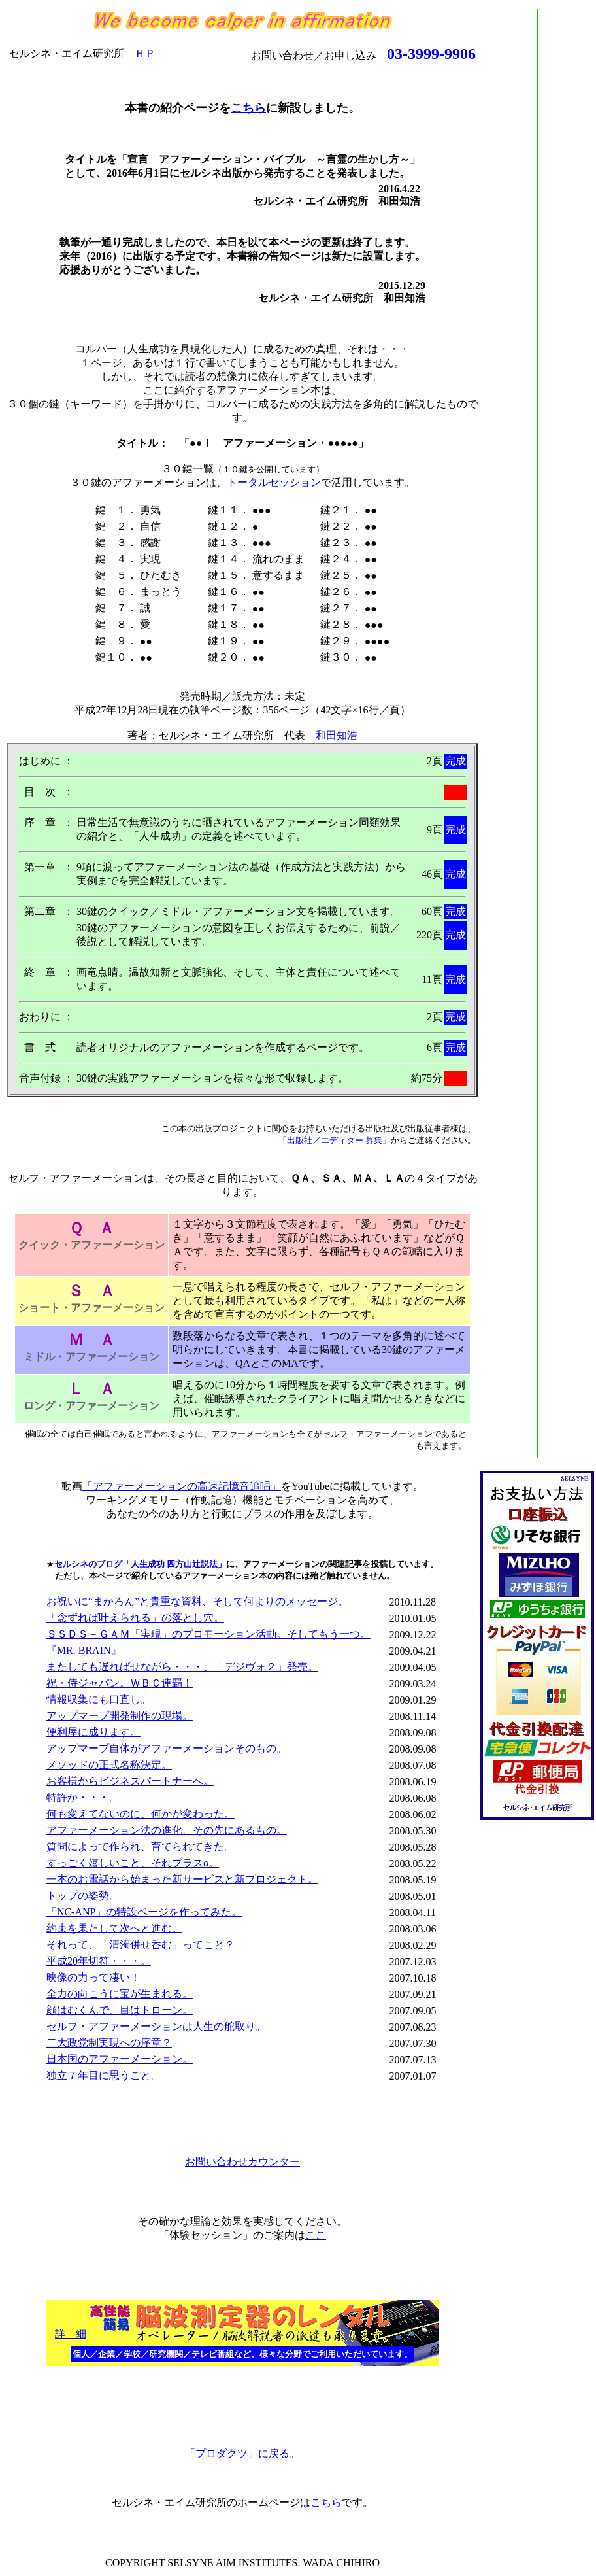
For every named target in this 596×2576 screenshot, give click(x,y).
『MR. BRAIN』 (84, 1650)
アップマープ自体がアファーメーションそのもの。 (166, 1748)
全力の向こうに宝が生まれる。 (119, 1993)
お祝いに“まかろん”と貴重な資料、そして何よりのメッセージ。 (197, 1601)
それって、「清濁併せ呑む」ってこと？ (140, 1944)
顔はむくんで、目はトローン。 (119, 2010)
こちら (248, 107)
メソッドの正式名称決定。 (109, 1764)
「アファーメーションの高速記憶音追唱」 (181, 1486)
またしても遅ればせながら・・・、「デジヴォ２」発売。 (182, 1666)
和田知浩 (336, 735)
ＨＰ (145, 53)
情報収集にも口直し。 (98, 1699)
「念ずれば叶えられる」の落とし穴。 (135, 1617)
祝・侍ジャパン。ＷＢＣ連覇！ (119, 1683)
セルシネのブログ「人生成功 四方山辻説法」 (140, 1564)
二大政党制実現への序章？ (109, 2042)
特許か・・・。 (83, 1797)
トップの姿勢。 (83, 1895)
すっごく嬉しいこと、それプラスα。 (132, 1862)
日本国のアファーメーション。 (119, 2059)
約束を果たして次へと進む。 (114, 1928)
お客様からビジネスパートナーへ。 (130, 1781)
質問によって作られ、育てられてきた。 (140, 1846)
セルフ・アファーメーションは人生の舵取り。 (156, 2026)
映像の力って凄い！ (93, 1977)
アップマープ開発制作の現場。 (119, 1715)
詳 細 (70, 2333)
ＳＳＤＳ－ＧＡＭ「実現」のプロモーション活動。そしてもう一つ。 (208, 1634)
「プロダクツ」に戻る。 (242, 2453)
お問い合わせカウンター (242, 2161)
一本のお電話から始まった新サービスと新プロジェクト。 (182, 1879)
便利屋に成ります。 (93, 1732)
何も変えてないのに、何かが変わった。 (140, 1813)
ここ (315, 2235)
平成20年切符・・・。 (98, 1960)
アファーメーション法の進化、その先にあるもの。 (166, 1830)
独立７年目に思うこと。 (103, 2075)
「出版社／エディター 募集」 (334, 1140)
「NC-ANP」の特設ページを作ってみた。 (144, 1911)
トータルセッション (274, 482)
